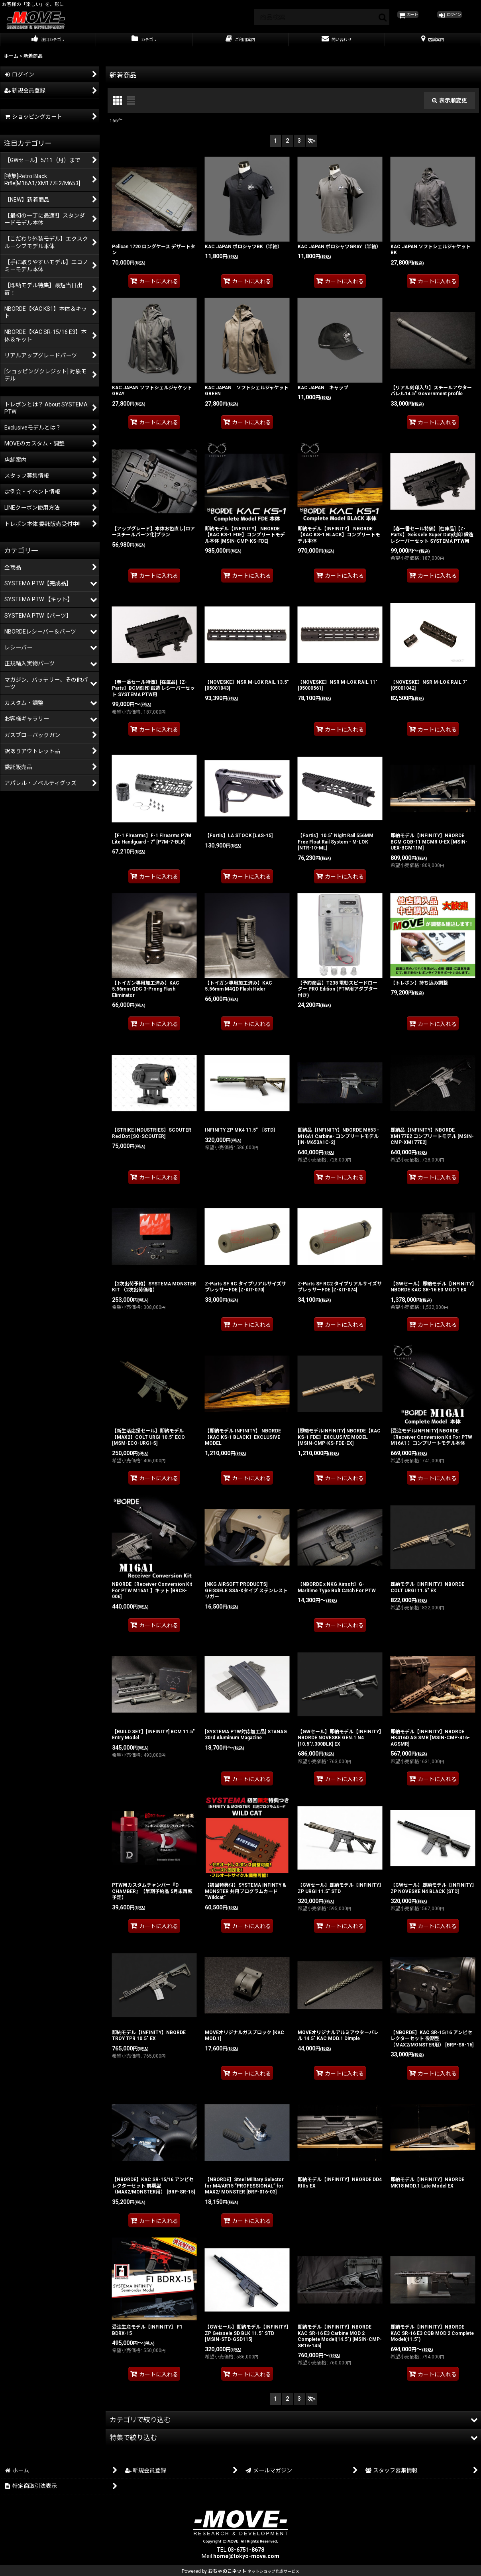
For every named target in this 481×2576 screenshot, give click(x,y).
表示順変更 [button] (449, 108)
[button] (293, 2427)
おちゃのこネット (227, 2571)
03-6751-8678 (246, 2550)
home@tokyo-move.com (246, 2556)
